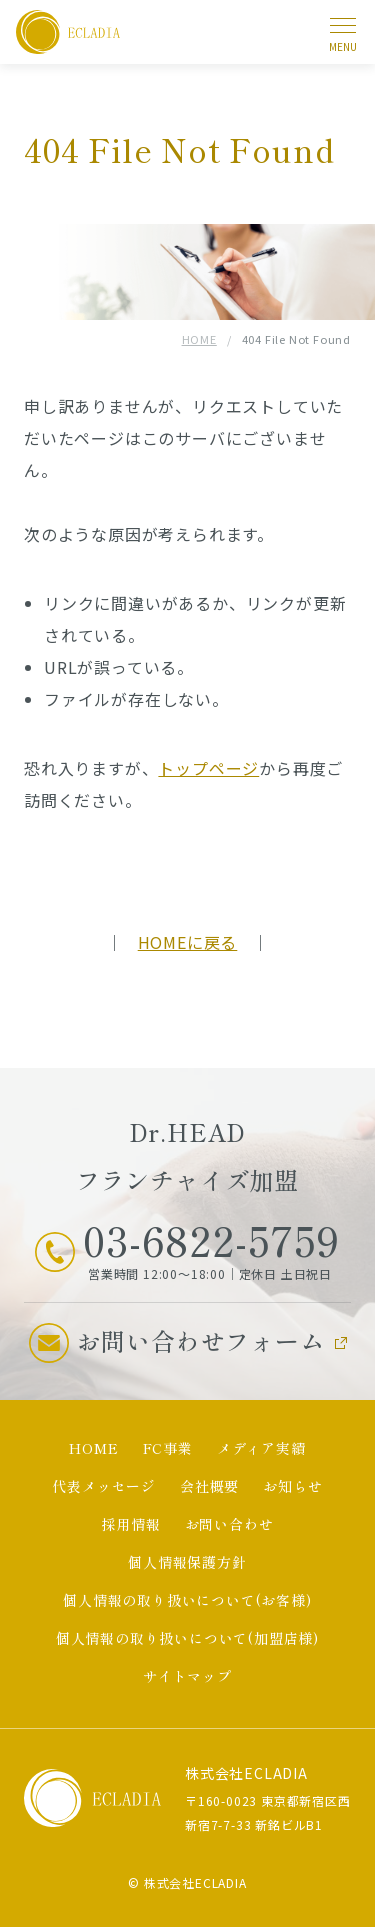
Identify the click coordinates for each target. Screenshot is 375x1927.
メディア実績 (261, 1448)
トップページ (208, 768)
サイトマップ (187, 1676)
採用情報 (130, 1524)
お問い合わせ (229, 1524)
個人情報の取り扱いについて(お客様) (187, 1600)
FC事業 (168, 1448)
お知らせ (292, 1486)
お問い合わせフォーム (201, 1340)
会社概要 (209, 1486)
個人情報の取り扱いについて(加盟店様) (187, 1638)
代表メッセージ (104, 1486)
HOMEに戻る (188, 942)
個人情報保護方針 (187, 1562)
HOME (199, 339)
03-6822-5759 (211, 1240)
